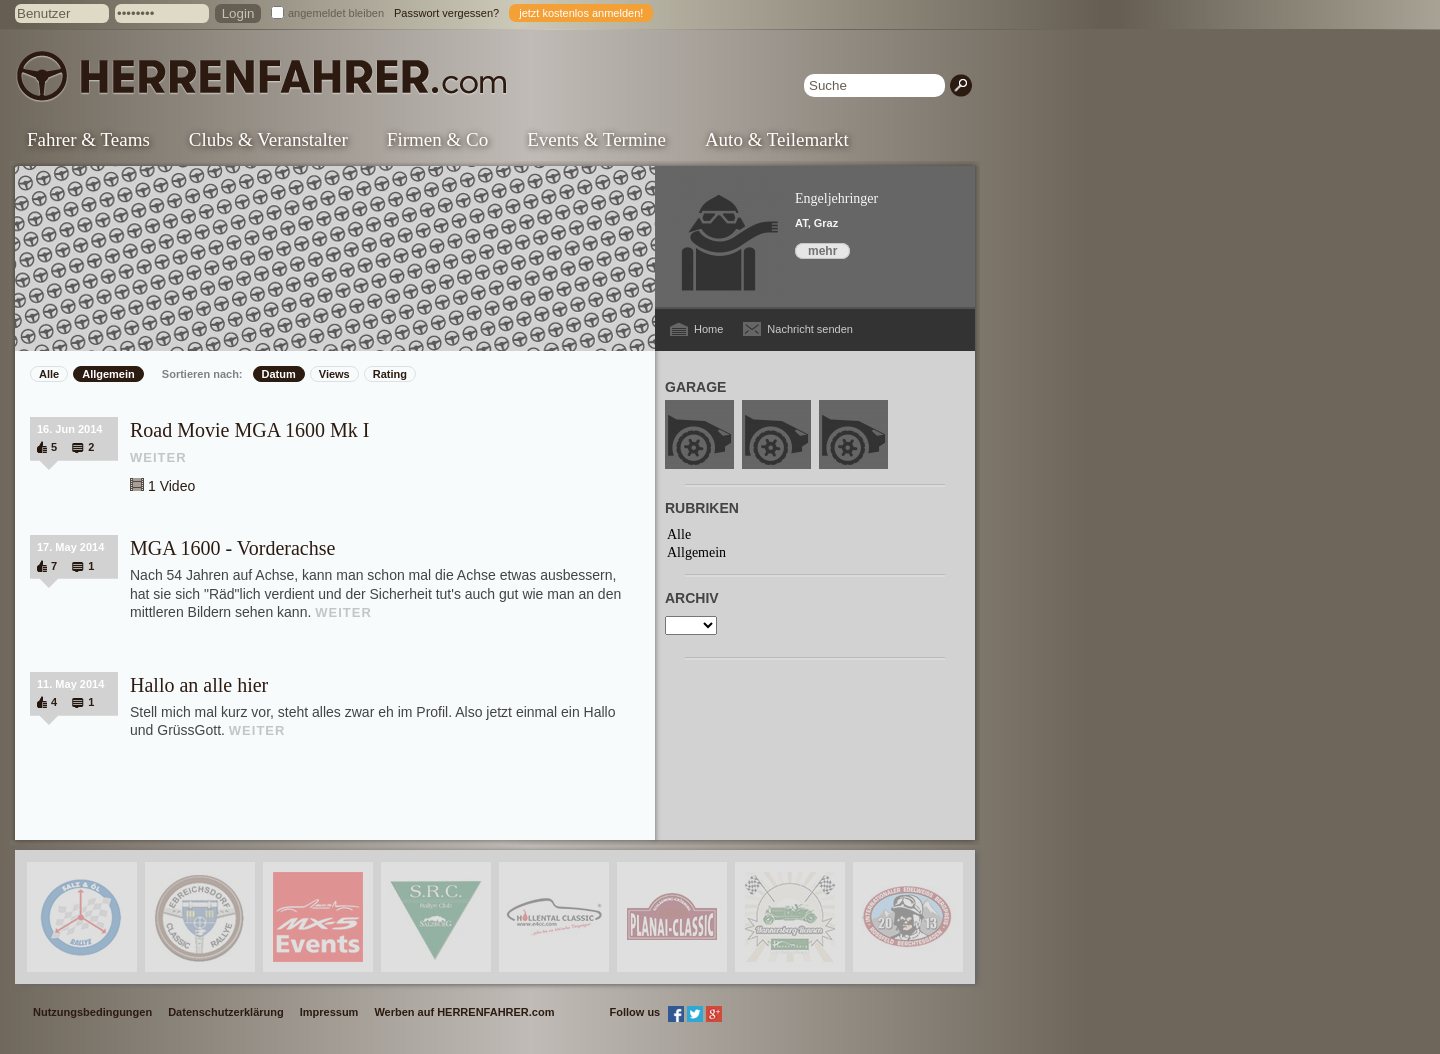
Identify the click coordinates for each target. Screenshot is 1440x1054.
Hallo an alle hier (199, 685)
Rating (390, 374)
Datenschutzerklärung (226, 1012)
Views (334, 374)
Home (708, 329)
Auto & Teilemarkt (777, 139)
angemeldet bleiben (336, 13)
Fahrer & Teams (88, 139)
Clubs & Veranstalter (268, 139)
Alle (49, 374)
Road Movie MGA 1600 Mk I (249, 430)
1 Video (171, 486)
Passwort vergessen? (446, 13)
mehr (822, 251)
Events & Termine (596, 139)
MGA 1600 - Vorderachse (232, 548)
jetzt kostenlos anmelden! (581, 13)
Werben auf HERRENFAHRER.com (464, 1012)
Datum (279, 374)
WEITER (158, 457)
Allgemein (108, 374)
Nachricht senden (810, 329)
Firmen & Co (437, 139)
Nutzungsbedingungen (92, 1012)
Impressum (329, 1012)
